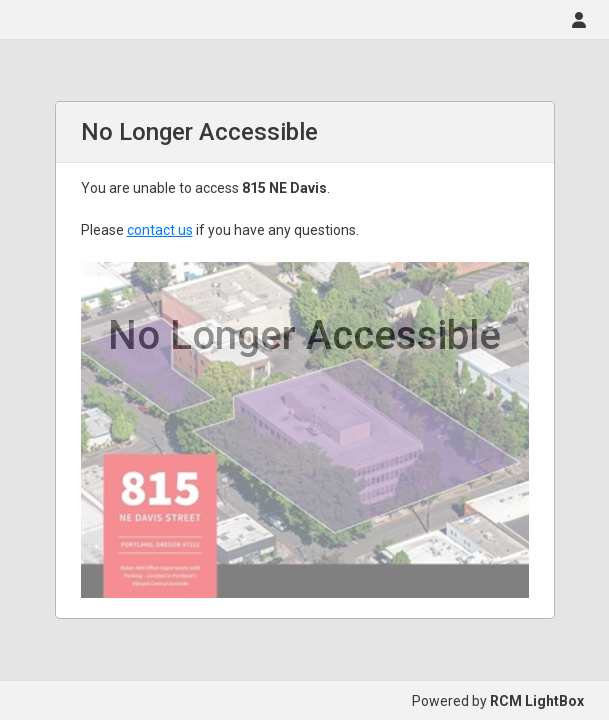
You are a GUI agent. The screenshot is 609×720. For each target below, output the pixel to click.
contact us (160, 230)
